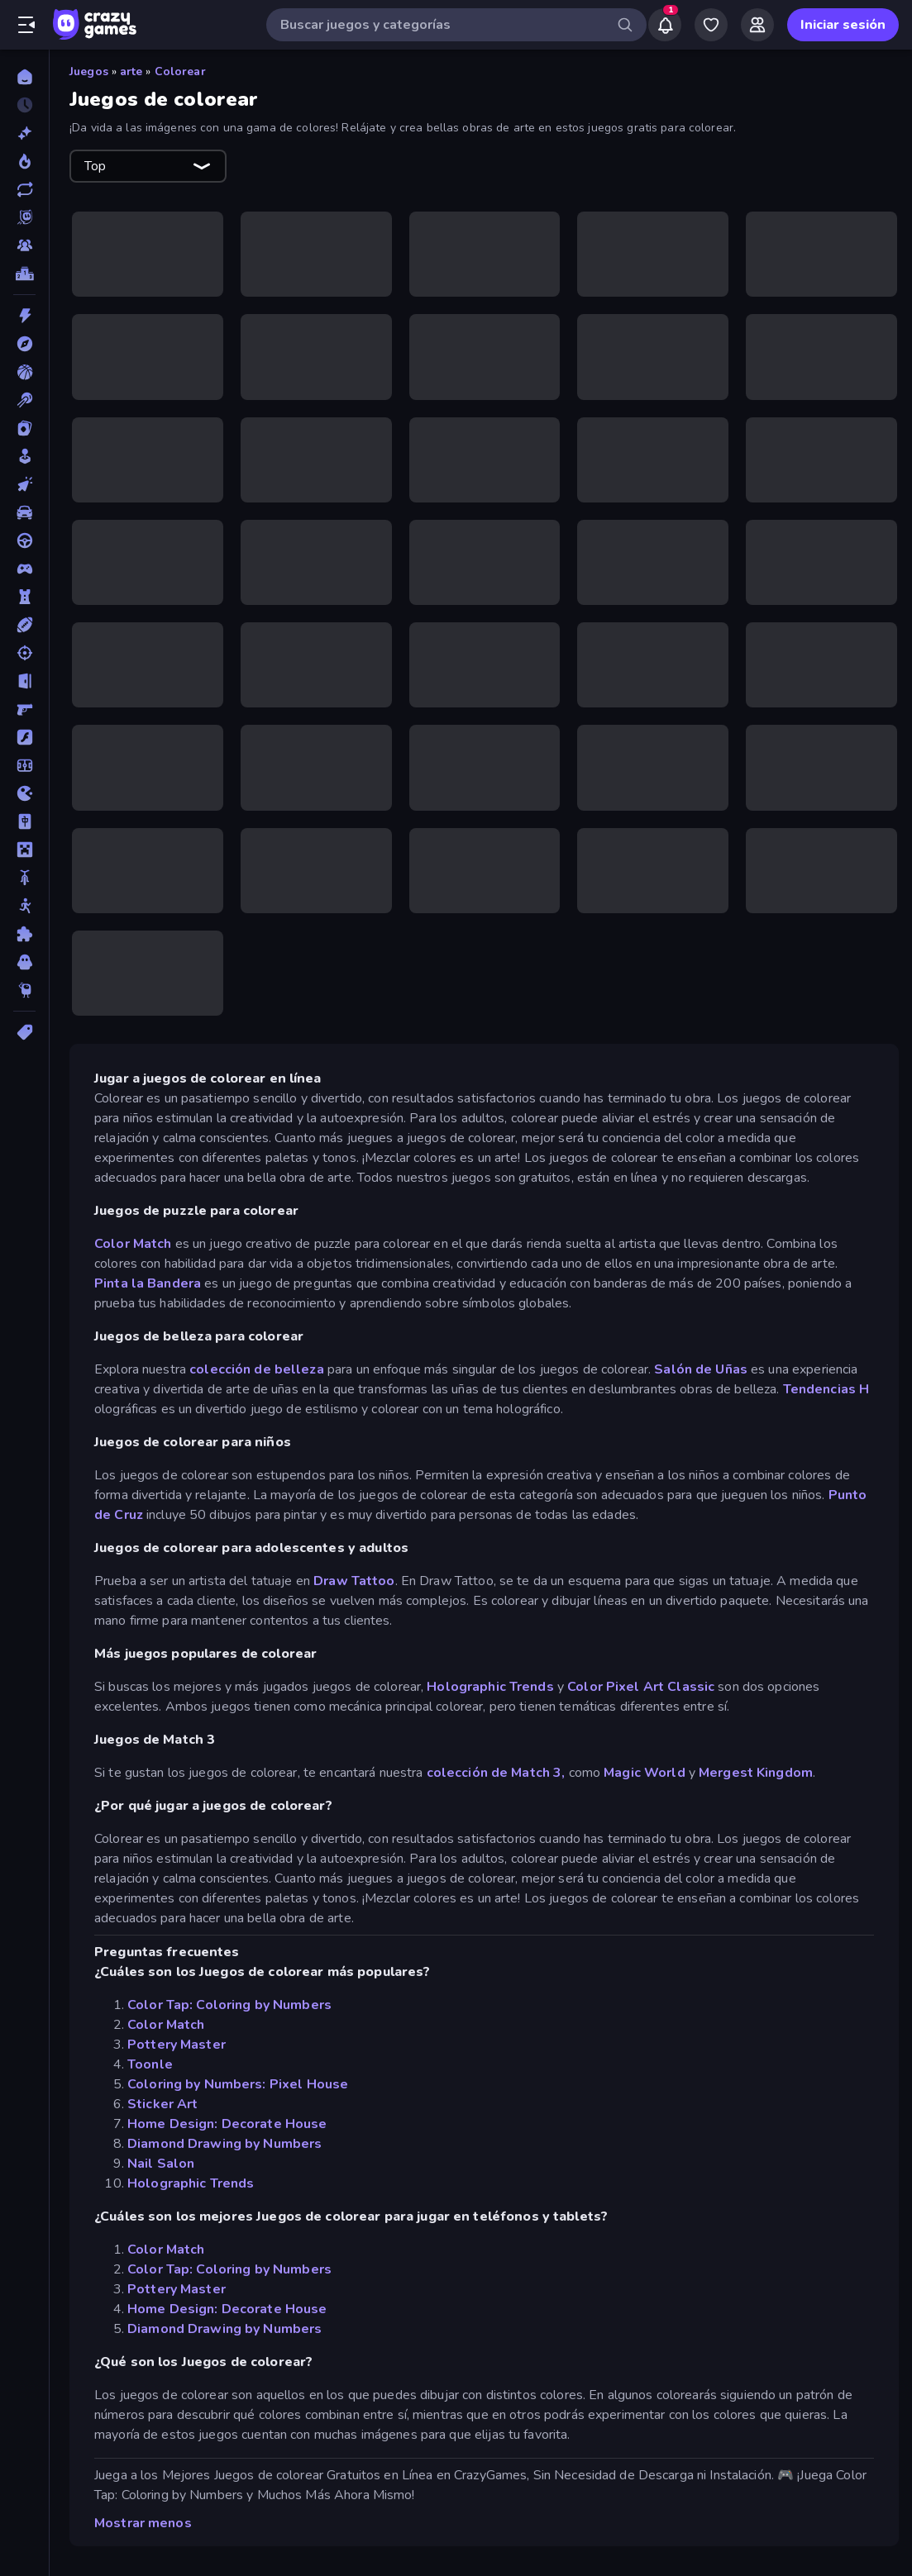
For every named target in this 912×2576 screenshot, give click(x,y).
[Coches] (24, 512)
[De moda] (24, 161)
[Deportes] (24, 625)
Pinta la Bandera (147, 1283)
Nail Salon (160, 2164)
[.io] (24, 793)
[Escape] (24, 681)
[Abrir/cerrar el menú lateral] (26, 25)
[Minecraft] (24, 850)
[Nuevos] (24, 133)
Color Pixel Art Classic (640, 1687)
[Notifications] (664, 24)
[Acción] (24, 316)
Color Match (132, 1244)
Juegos (88, 71)
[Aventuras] (24, 344)
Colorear (180, 71)
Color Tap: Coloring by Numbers (229, 2005)
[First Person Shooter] (24, 709)
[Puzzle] (24, 934)
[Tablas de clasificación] (24, 274)
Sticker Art (162, 2104)
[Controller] (24, 569)
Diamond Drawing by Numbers (224, 2144)
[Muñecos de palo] (24, 906)
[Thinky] (24, 990)
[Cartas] (24, 428)
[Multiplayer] (24, 245)
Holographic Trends (490, 1687)
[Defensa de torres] (24, 597)
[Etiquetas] (24, 1032)
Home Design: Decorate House (227, 2124)
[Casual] (24, 456)
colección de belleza (256, 1369)
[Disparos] (24, 653)
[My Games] (711, 24)
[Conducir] (24, 540)
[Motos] (24, 878)
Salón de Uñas (700, 1369)
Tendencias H (826, 1389)
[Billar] (24, 400)
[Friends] (757, 24)
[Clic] (24, 484)
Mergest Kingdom (756, 1773)
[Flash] (24, 737)
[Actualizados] (24, 189)
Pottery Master (176, 2045)
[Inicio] (24, 77)
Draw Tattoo (353, 1581)
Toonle (150, 2064)
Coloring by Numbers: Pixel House (237, 2084)
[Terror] (24, 962)
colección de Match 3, (496, 1773)
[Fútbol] (24, 765)
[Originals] (24, 217)
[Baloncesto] (24, 372)
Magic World (642, 1773)
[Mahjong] (24, 821)
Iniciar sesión (843, 25)
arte (131, 71)
